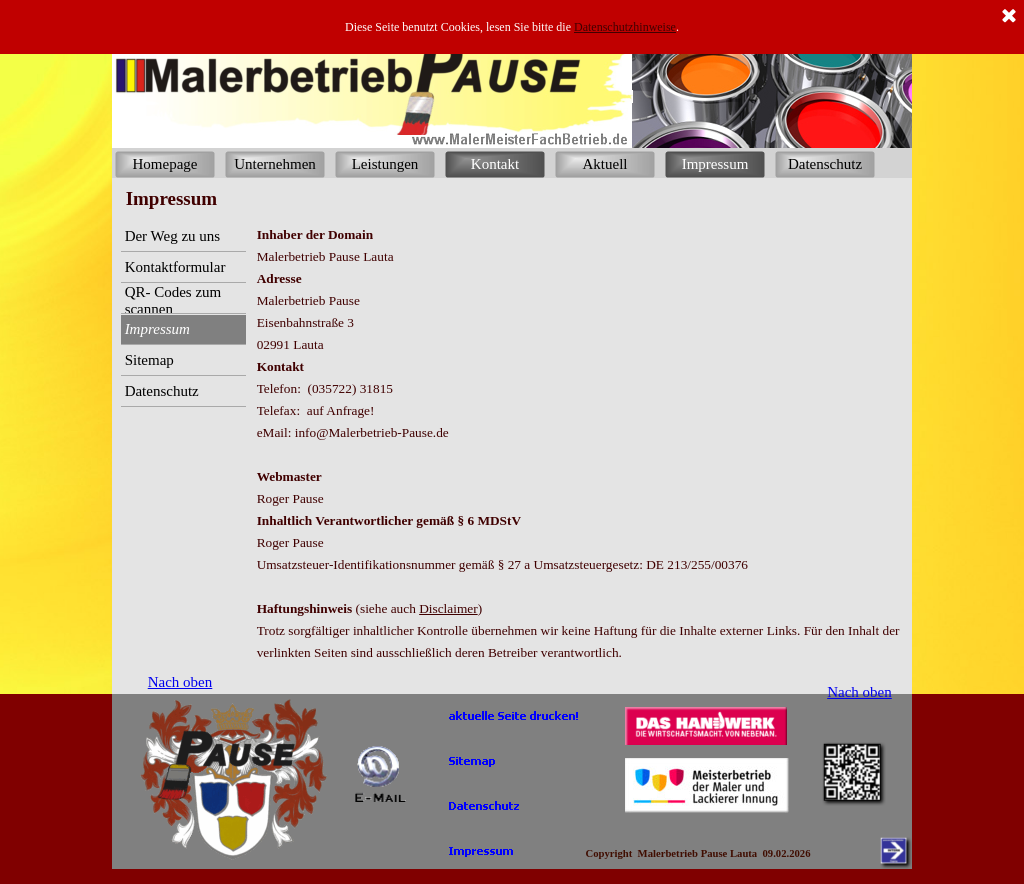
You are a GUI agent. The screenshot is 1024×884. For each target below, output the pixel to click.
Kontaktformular (175, 267)
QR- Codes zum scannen (173, 300)
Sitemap (149, 360)
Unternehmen (275, 164)
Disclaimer (448, 608)
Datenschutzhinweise (625, 27)
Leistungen (385, 164)
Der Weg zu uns (173, 236)
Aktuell (605, 164)
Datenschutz (825, 164)
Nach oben (859, 692)
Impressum (715, 164)
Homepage (165, 164)
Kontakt (495, 164)
